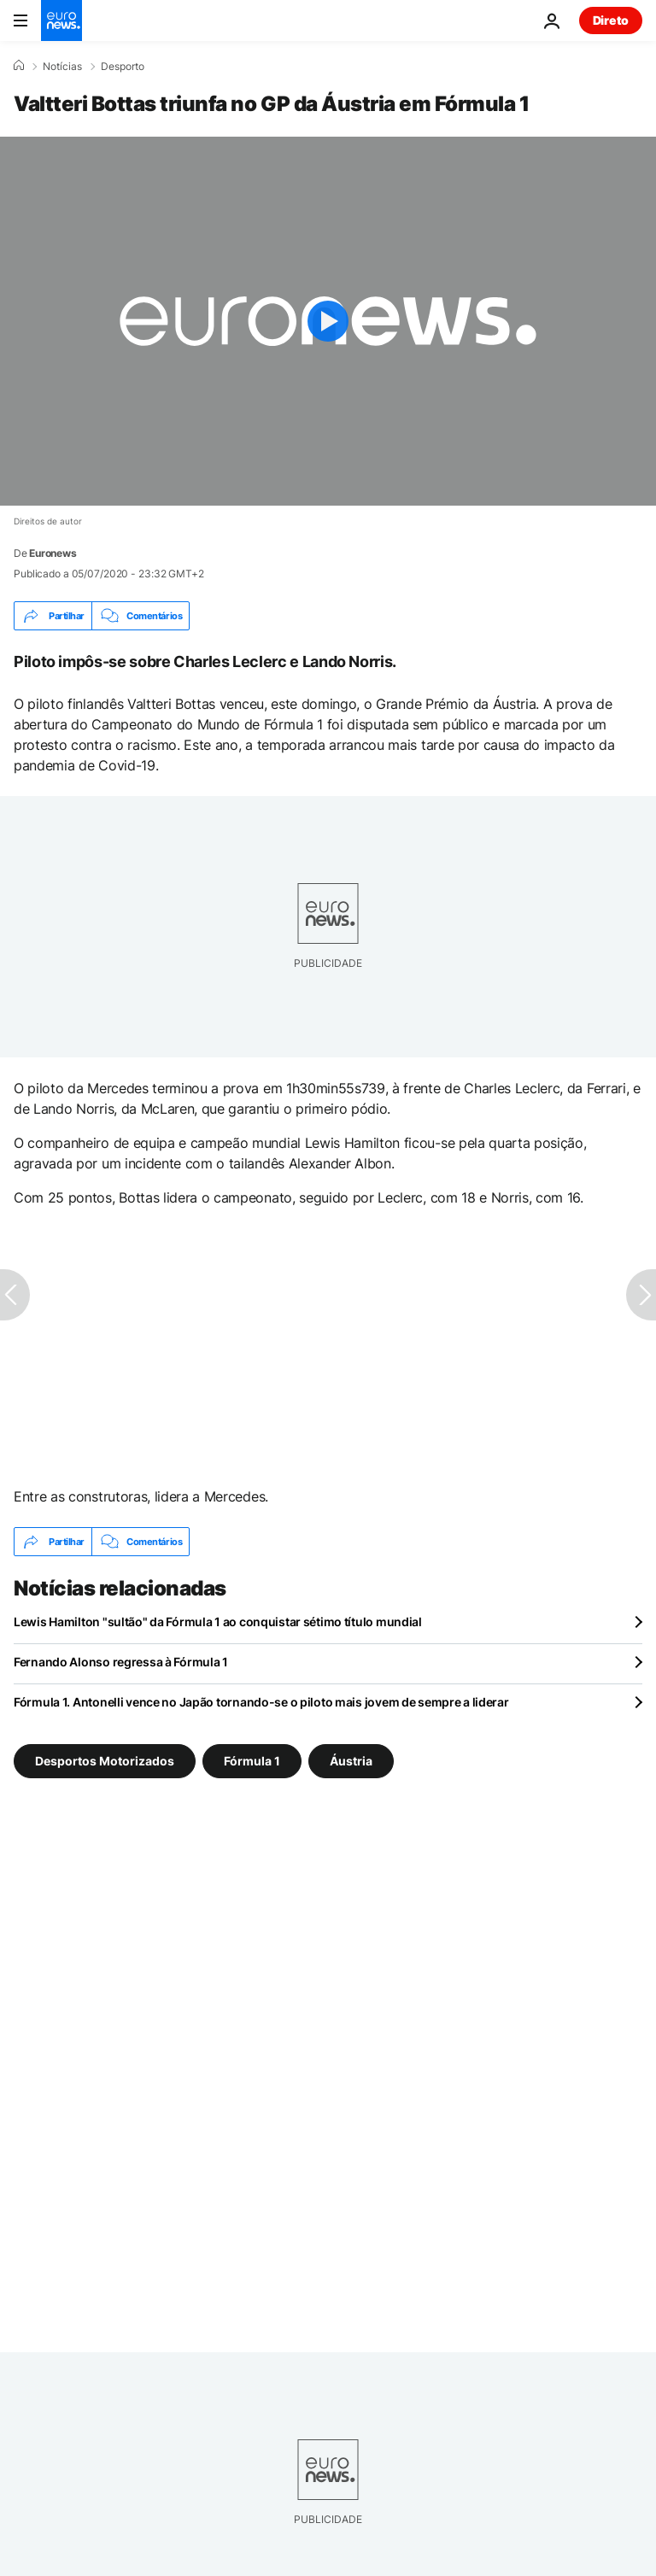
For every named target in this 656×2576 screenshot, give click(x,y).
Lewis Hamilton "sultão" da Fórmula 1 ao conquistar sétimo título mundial (218, 1621)
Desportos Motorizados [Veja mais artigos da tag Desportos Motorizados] (104, 1760)
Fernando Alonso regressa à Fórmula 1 (121, 1661)
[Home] (19, 66)
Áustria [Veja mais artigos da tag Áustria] (351, 1760)
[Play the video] (328, 321)
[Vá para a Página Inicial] (61, 20)
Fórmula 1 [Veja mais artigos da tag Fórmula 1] (252, 1760)
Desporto (122, 66)
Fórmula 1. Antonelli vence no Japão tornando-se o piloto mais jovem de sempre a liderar (261, 1702)
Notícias (62, 66)
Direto (611, 20)
